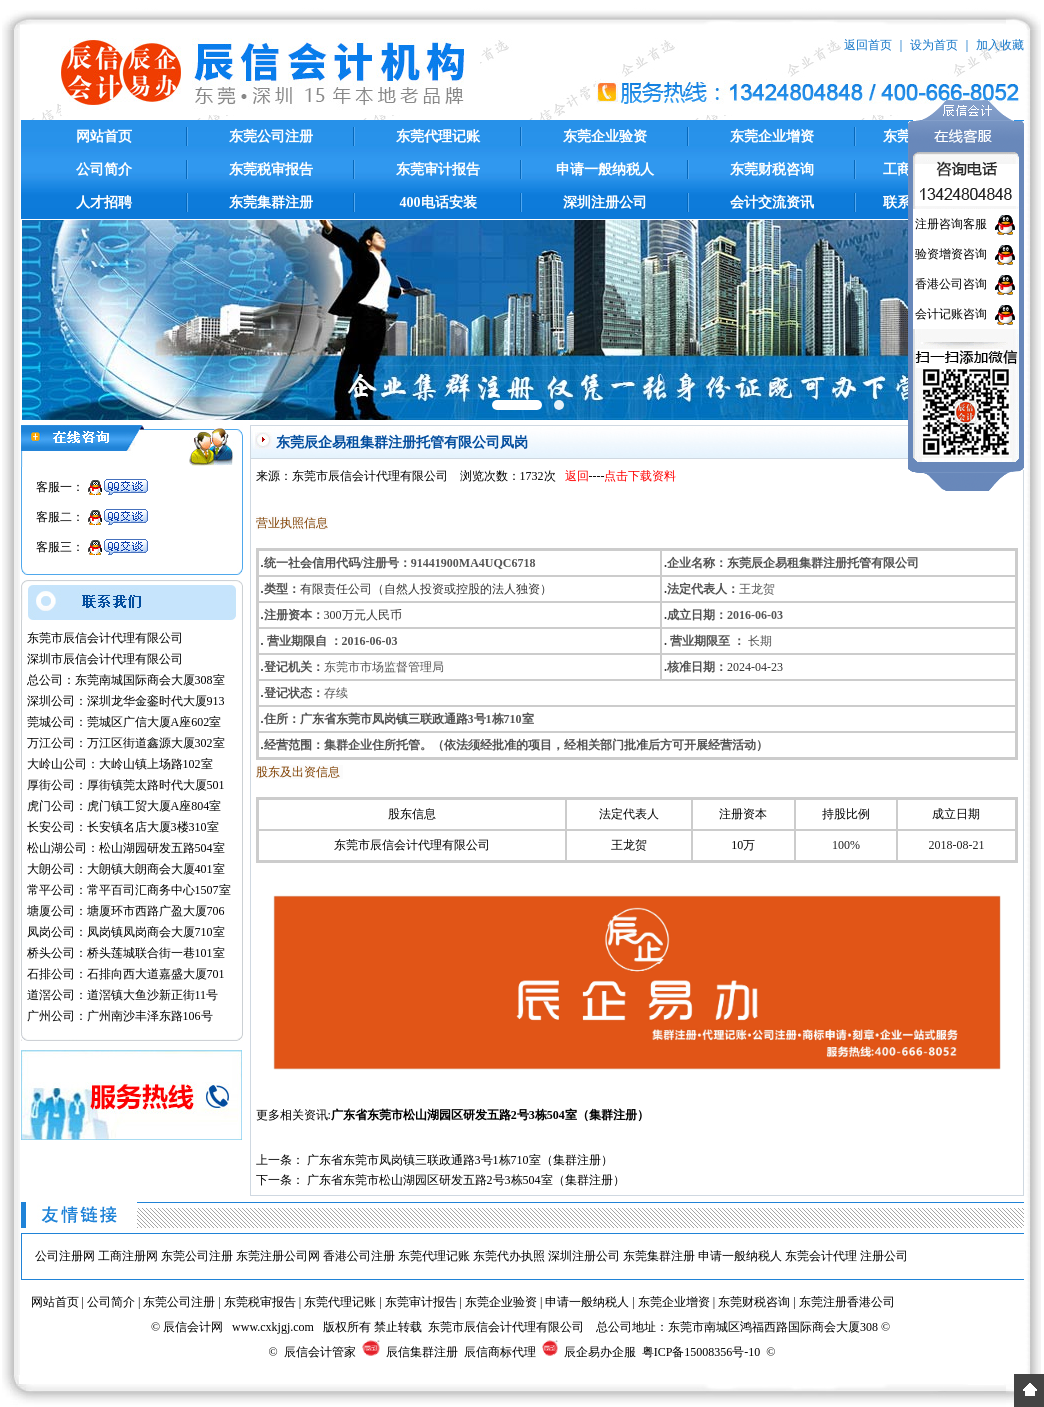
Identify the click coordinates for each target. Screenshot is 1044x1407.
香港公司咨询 (951, 284)
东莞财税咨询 (772, 169)
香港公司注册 (359, 1256)
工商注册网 (128, 1256)
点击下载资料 (640, 476)
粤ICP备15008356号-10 (701, 1352)
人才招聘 (104, 202)
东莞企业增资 (772, 136)
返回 (577, 476)
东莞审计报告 (438, 169)
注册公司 (884, 1256)
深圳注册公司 (605, 202)
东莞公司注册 (271, 136)
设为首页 (934, 45)
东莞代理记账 (438, 136)
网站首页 (104, 136)
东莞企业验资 (605, 136)
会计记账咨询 (951, 314)
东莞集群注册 (271, 202)
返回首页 (868, 45)
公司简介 (104, 169)
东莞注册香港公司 (847, 1302)
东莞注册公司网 (278, 1256)
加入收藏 (1000, 45)
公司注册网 (65, 1256)
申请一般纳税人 (605, 169)
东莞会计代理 (821, 1256)
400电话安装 (438, 202)
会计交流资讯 (772, 202)
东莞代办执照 (509, 1256)
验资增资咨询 (951, 254)
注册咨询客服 (951, 224)
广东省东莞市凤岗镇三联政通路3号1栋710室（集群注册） (460, 1160)
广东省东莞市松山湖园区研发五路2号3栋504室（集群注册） (490, 1115)
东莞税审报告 (271, 169)
